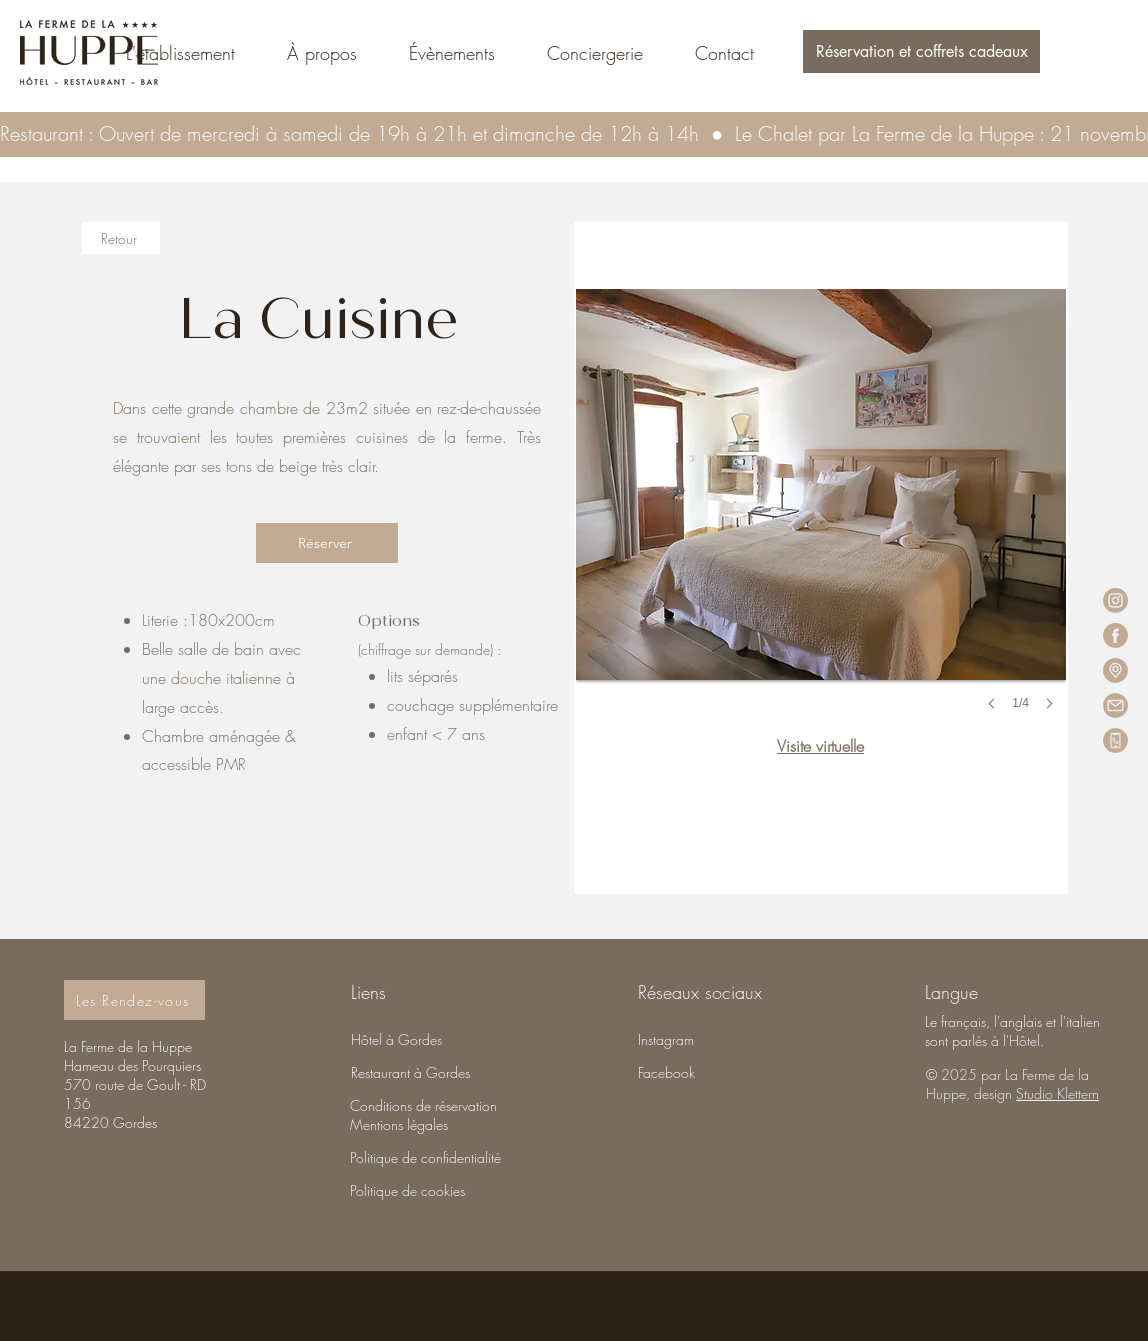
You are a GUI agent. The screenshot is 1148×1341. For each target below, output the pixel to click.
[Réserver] (327, 543)
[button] (921, 51)
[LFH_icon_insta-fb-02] (1115, 600)
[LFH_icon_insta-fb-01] (1115, 635)
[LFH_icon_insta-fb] (1115, 740)
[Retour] (121, 238)
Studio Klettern (1057, 1093)
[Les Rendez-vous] (134, 1000)
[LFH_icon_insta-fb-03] (1115, 705)
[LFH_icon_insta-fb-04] (1115, 670)
